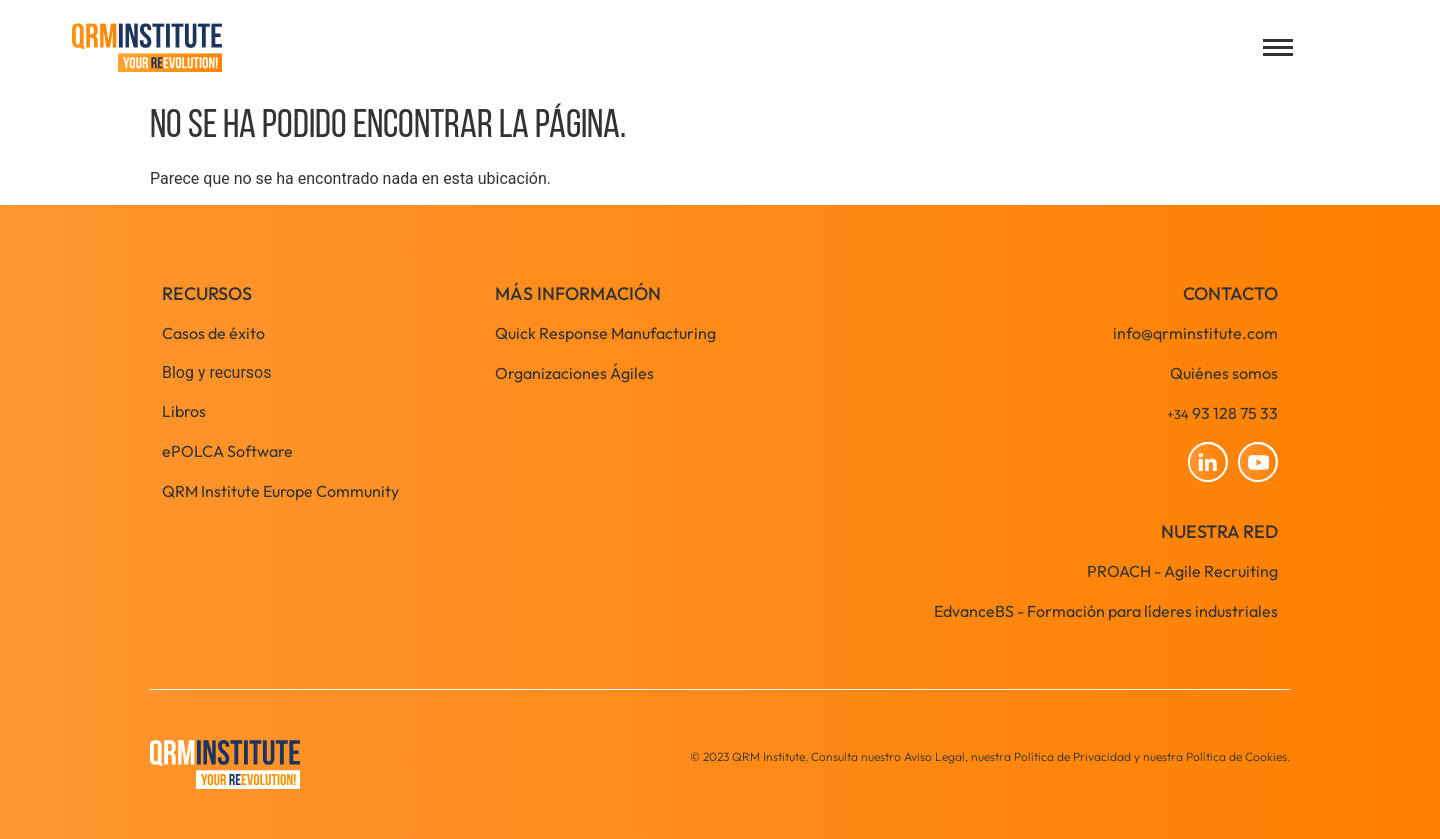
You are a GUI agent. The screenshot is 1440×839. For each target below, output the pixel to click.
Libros (184, 411)
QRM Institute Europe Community (280, 491)
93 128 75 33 (1222, 413)
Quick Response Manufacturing (605, 333)
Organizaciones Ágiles (574, 373)
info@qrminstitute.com (1195, 333)
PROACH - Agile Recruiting (1182, 571)
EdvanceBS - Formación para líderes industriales (1106, 611)
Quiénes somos (1224, 373)
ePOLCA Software (227, 451)
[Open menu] (1278, 47)
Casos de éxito (213, 333)
